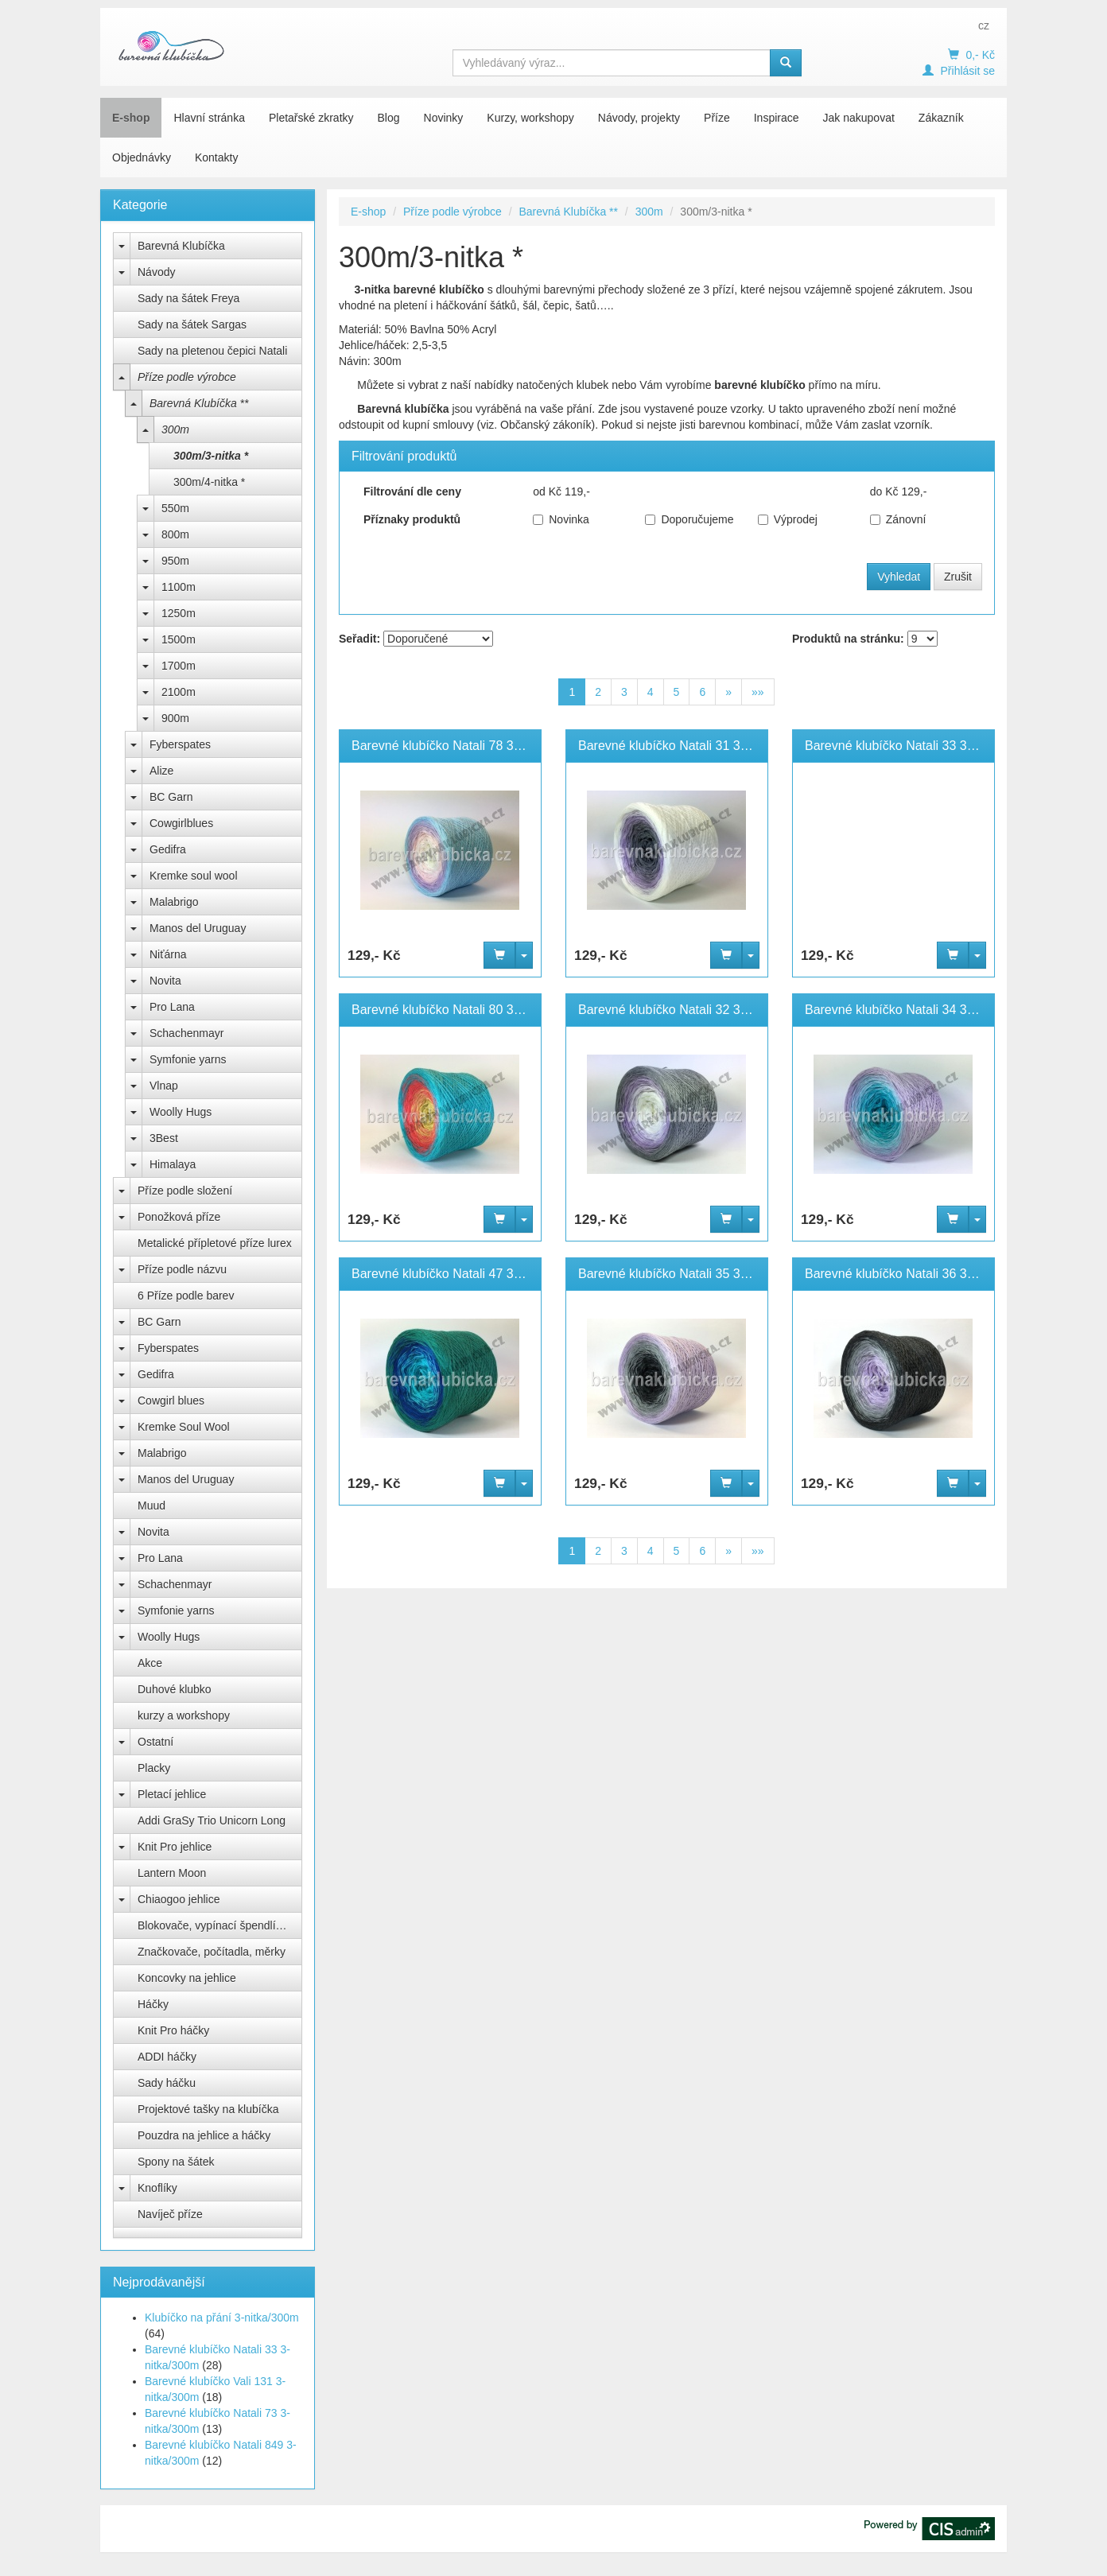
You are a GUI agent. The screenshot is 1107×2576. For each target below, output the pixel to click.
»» (758, 692)
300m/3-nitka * (210, 455)
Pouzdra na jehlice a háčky (204, 2135)
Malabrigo (174, 902)
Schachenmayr (186, 1033)
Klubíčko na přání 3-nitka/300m (222, 2317)
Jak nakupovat (859, 117)
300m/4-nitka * (209, 482)
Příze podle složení (185, 1190)
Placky (154, 1768)
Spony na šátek (176, 2161)
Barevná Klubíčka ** (199, 403)
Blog (389, 117)
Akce (150, 1663)
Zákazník (941, 117)
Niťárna (168, 954)
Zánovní (898, 519)
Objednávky (141, 157)
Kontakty (216, 157)
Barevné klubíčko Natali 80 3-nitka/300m (466, 1009)
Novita (165, 980)
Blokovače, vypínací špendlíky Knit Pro (220, 1925)
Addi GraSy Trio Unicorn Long (211, 1820)
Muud (151, 1505)
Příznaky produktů (411, 519)
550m (175, 508)
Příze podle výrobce (187, 377)
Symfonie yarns (188, 1059)
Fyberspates (180, 744)
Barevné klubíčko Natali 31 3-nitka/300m (692, 745)
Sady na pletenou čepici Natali (212, 350)
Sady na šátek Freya (188, 298)
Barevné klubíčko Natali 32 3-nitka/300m (692, 1009)
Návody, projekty (639, 117)
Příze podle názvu (182, 1269)
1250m (178, 613)
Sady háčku (167, 2083)
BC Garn (171, 797)
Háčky (153, 2004)
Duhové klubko (175, 1689)
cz (983, 25)
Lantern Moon (172, 1873)
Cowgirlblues (181, 823)
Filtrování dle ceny (412, 491)
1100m (178, 587)
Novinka (561, 519)
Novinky (444, 117)
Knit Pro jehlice (175, 1846)
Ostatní (155, 1741)
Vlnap (164, 1085)
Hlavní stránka (208, 117)
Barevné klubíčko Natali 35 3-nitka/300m (692, 1273)
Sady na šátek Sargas (192, 324)
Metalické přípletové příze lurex (215, 1243)
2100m (178, 692)
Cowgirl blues (171, 1400)
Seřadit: (359, 638)
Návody (156, 272)
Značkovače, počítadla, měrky (211, 1951)
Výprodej (788, 519)
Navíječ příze (170, 2214)
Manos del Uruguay (198, 928)
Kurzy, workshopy (530, 117)
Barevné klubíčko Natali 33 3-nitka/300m (919, 745)
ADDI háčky (167, 2056)
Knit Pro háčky (173, 2030)
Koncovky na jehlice (187, 1978)
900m (175, 718)
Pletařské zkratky (311, 117)
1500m (178, 639)
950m (175, 560)
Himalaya (173, 1164)
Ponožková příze (179, 1216)
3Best (164, 1138)
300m (175, 429)
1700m (178, 665)
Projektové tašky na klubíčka (208, 2109)
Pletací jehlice (172, 1794)
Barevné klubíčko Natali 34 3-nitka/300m (919, 1009)
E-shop (131, 117)
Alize (161, 770)
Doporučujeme (689, 519)
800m (175, 534)
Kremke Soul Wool (184, 1426)
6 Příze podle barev (186, 1295)
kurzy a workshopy (184, 1715)
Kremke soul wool (194, 875)
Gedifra (168, 849)
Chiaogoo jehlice (179, 1899)
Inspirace (776, 117)
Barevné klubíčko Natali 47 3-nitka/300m (466, 1273)
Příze (717, 117)
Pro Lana (172, 1006)
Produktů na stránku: (848, 638)
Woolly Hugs (181, 1111)
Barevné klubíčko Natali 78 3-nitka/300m (466, 745)
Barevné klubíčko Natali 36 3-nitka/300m (919, 1273)
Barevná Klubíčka (181, 245)
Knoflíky (157, 2188)
